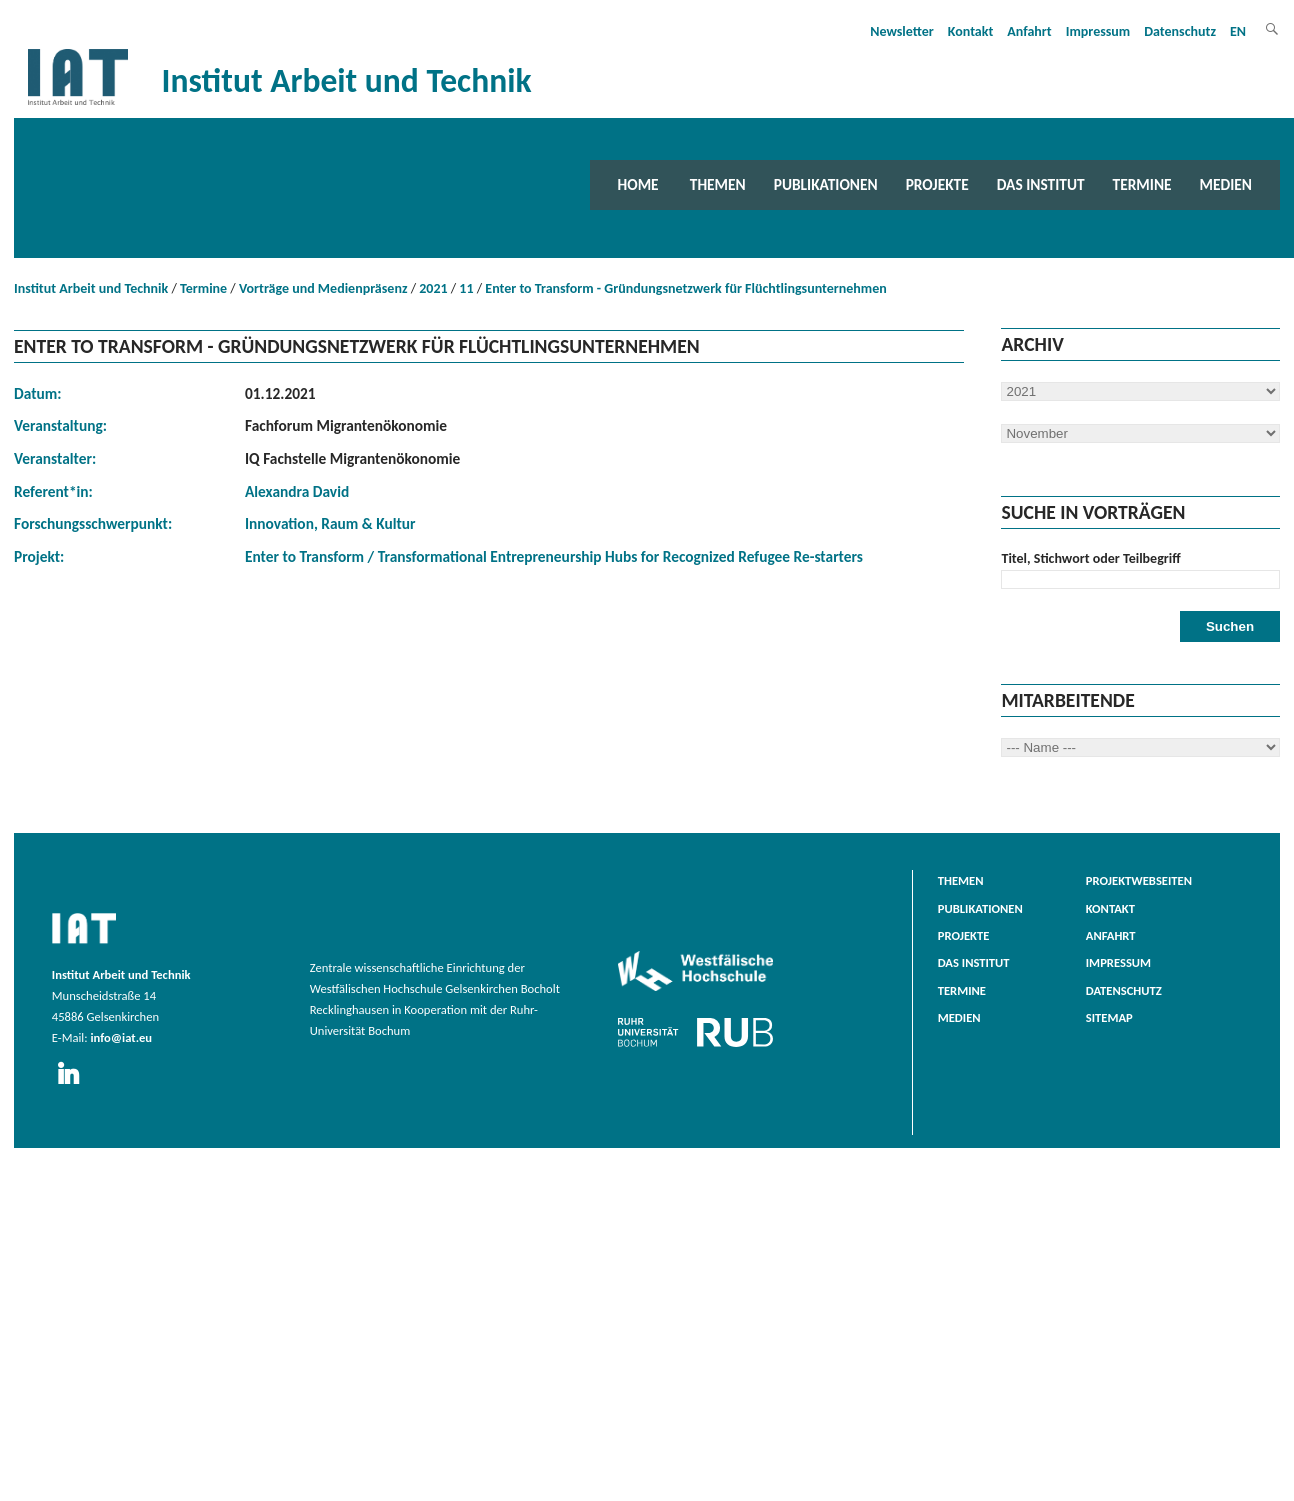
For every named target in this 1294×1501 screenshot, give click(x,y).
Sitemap (1109, 1017)
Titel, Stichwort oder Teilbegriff (1090, 558)
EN (1238, 31)
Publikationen (826, 184)
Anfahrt (1029, 31)
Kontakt (970, 31)
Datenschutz (1180, 31)
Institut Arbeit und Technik (91, 288)
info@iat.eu (121, 1037)
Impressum (1098, 31)
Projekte (937, 184)
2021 (433, 288)
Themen (718, 184)
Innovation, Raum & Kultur (330, 523)
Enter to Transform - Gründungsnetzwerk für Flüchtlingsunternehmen (685, 288)
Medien (1226, 184)
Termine (1142, 184)
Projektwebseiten (1139, 880)
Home (638, 184)
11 (466, 288)
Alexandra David (297, 491)
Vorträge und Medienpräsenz (323, 288)
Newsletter (902, 31)
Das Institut (1041, 184)
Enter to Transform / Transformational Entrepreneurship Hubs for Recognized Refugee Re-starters (554, 556)
